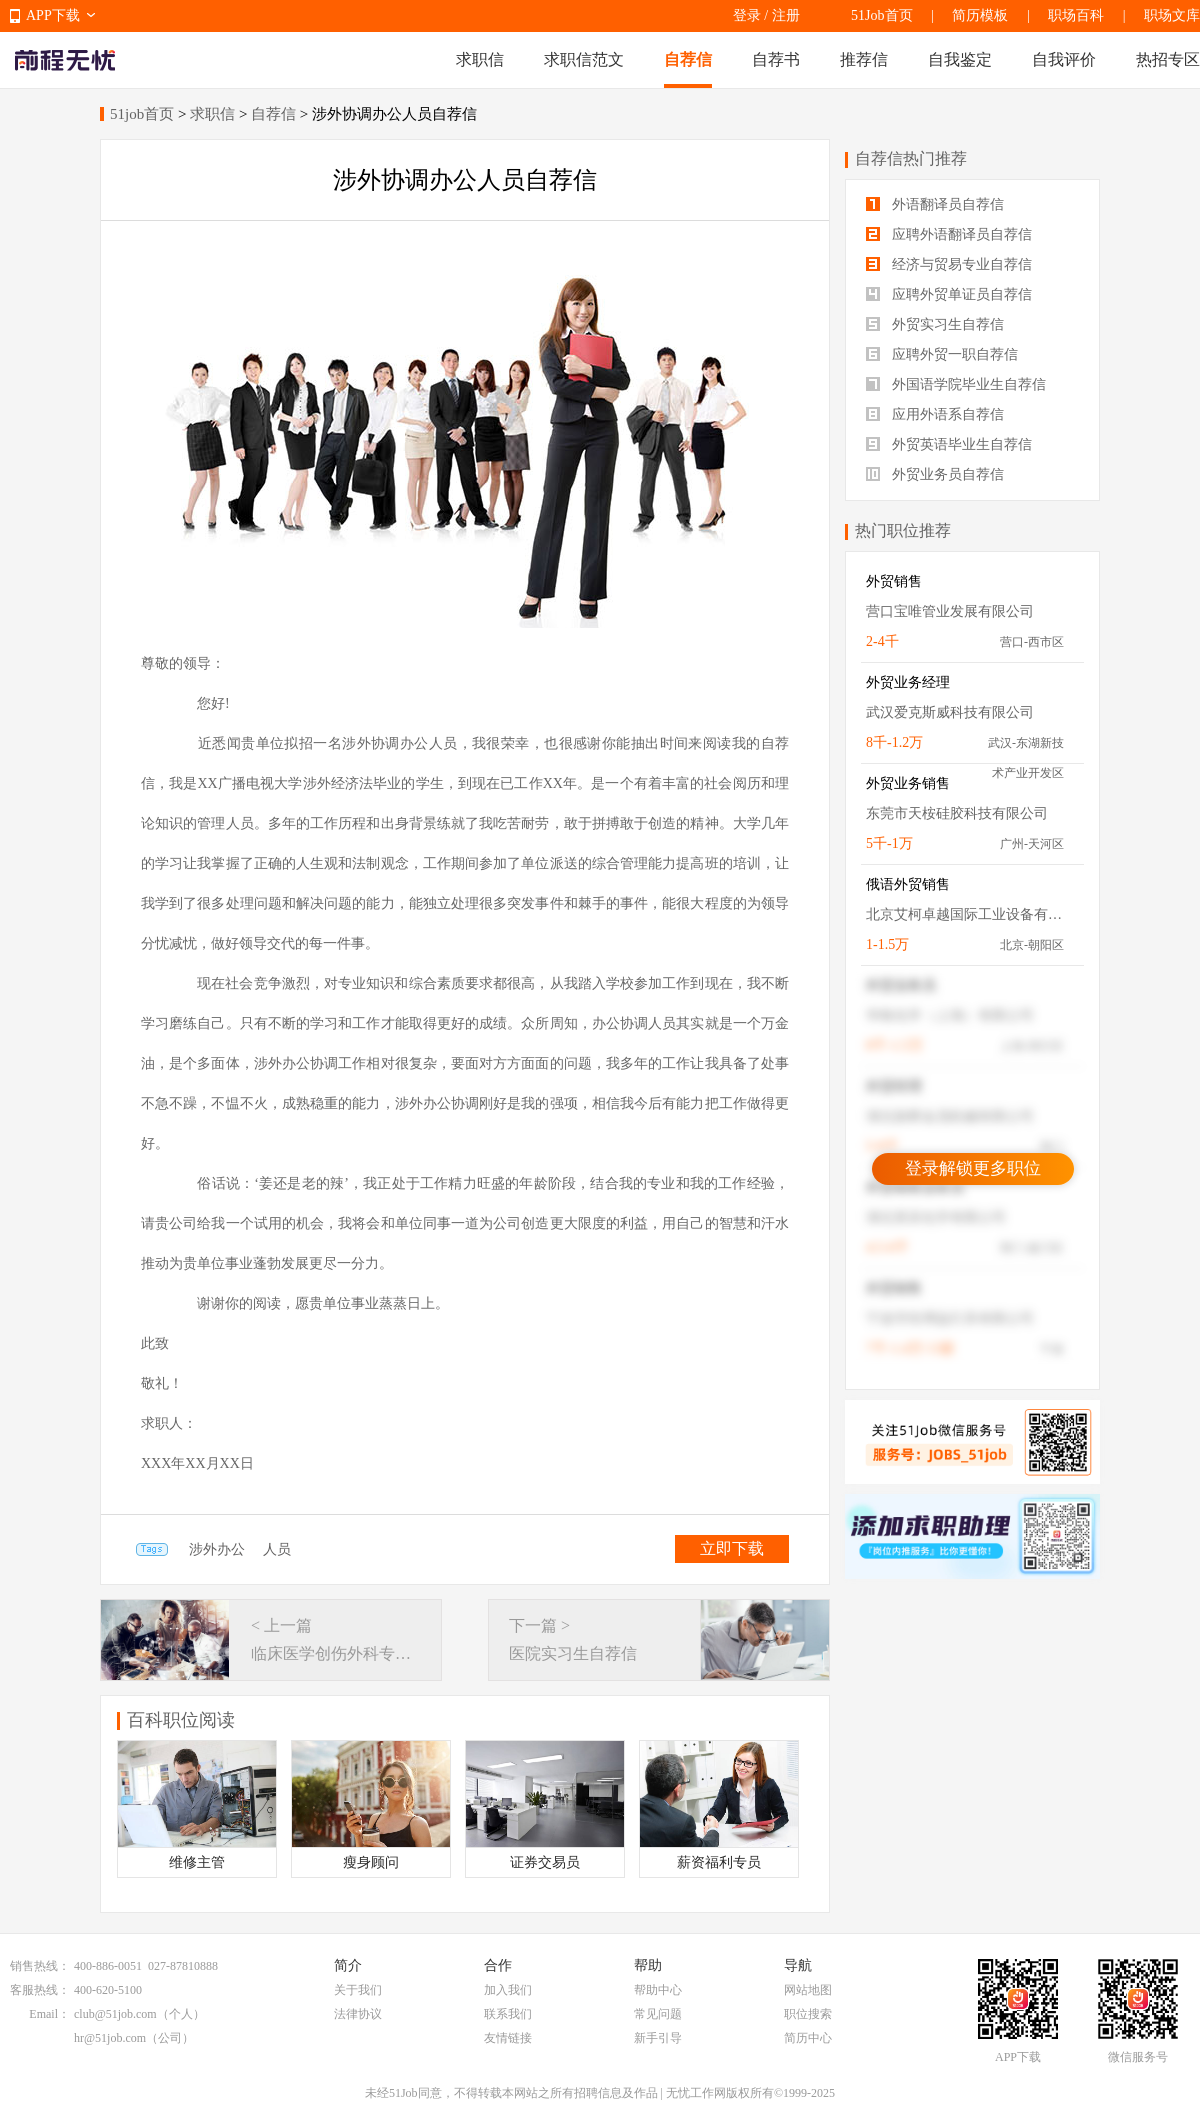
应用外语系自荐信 (935, 414)
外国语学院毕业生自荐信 (956, 384)
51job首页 (142, 114)
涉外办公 (217, 1549)
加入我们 (508, 1990)
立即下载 (732, 1548)
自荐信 (688, 59)
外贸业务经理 (908, 682)
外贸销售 (894, 581)
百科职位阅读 (181, 1720)
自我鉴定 (960, 59)
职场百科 (1076, 15)
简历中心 (808, 2038)
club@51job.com (115, 2014)
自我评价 (1064, 59)
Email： (49, 2014)
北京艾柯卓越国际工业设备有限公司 (965, 914)
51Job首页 (881, 15)
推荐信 (864, 59)
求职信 (480, 59)
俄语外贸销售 (908, 884)
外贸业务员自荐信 (935, 474)
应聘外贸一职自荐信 (942, 354)
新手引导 (658, 2038)
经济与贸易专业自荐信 (949, 264)
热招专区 (1168, 59)
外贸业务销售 (908, 783)
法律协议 (358, 2014)
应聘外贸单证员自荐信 (949, 294)
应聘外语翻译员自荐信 (949, 234)
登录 (747, 15)
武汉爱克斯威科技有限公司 (950, 712)
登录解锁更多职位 (973, 1168)
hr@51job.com (110, 2038)
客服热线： (40, 1990)
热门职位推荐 (903, 530)
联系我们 (508, 2014)
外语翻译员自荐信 (935, 204)
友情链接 (508, 2038)
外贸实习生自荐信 (935, 324)
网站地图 (808, 1990)
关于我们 (358, 1990)
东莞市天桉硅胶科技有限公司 (957, 813)
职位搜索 (808, 2014)
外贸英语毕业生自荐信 (949, 444)
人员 (277, 1549)
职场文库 (1172, 15)
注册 (786, 15)
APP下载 (53, 15)
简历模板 (980, 15)
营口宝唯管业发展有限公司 (950, 611)
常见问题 (658, 2014)
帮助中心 (658, 1990)
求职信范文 (584, 59)
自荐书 (776, 59)
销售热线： (40, 1966)
